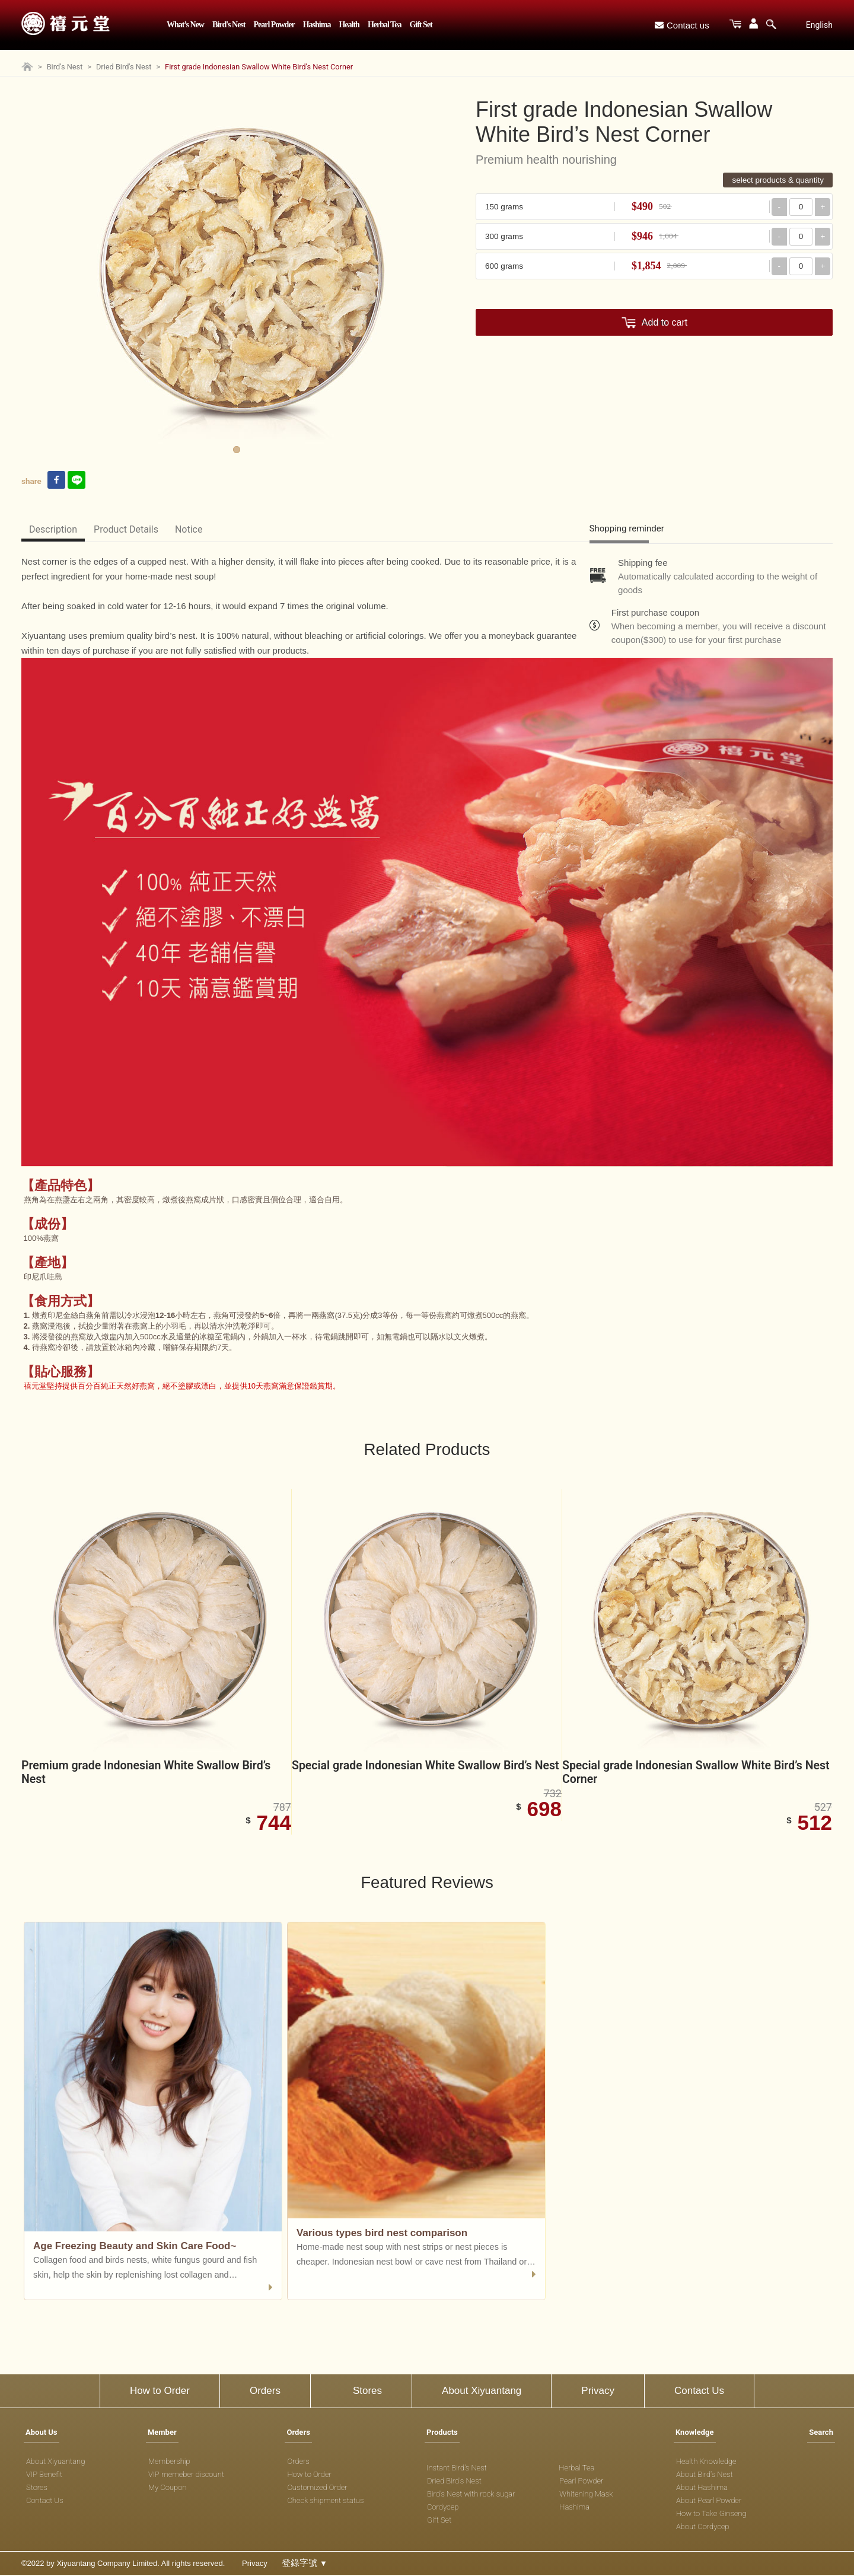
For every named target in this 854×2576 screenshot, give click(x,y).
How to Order (160, 2392)
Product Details (135, 529)
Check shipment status (325, 2502)
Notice (204, 529)
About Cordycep (702, 2528)
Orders (265, 2392)
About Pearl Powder (708, 2502)
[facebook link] (56, 481)
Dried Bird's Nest (123, 66)
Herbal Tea (384, 24)
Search (821, 2433)
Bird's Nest (229, 24)
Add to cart (664, 322)
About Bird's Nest (704, 2476)
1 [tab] (236, 449)
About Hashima (702, 2489)
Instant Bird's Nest (456, 2469)
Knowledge (694, 2433)
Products (442, 2433)
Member (162, 2433)
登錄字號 (304, 2564)
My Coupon (167, 2489)
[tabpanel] (236, 275)
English (819, 25)
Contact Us (699, 2392)
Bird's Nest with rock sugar (471, 2495)
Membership (169, 2463)
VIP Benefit (44, 2476)
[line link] (76, 481)
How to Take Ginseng (711, 2515)
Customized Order (317, 2489)
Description (56, 529)
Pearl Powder (273, 24)
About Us (42, 2433)
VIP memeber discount (186, 2476)
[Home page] (27, 68)
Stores (367, 2392)
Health (349, 24)
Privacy (597, 2392)
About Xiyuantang (481, 2392)
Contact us (682, 25)
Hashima (317, 24)
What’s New (185, 24)
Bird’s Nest (65, 66)
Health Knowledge (706, 2463)
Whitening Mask (586, 2495)
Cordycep (442, 2508)
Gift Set (420, 24)
